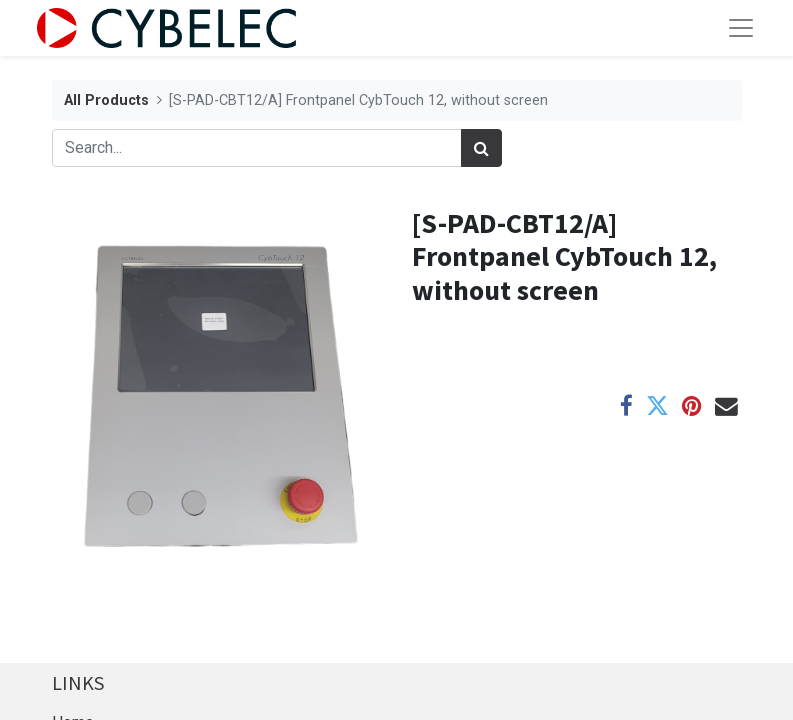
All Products (106, 100)
